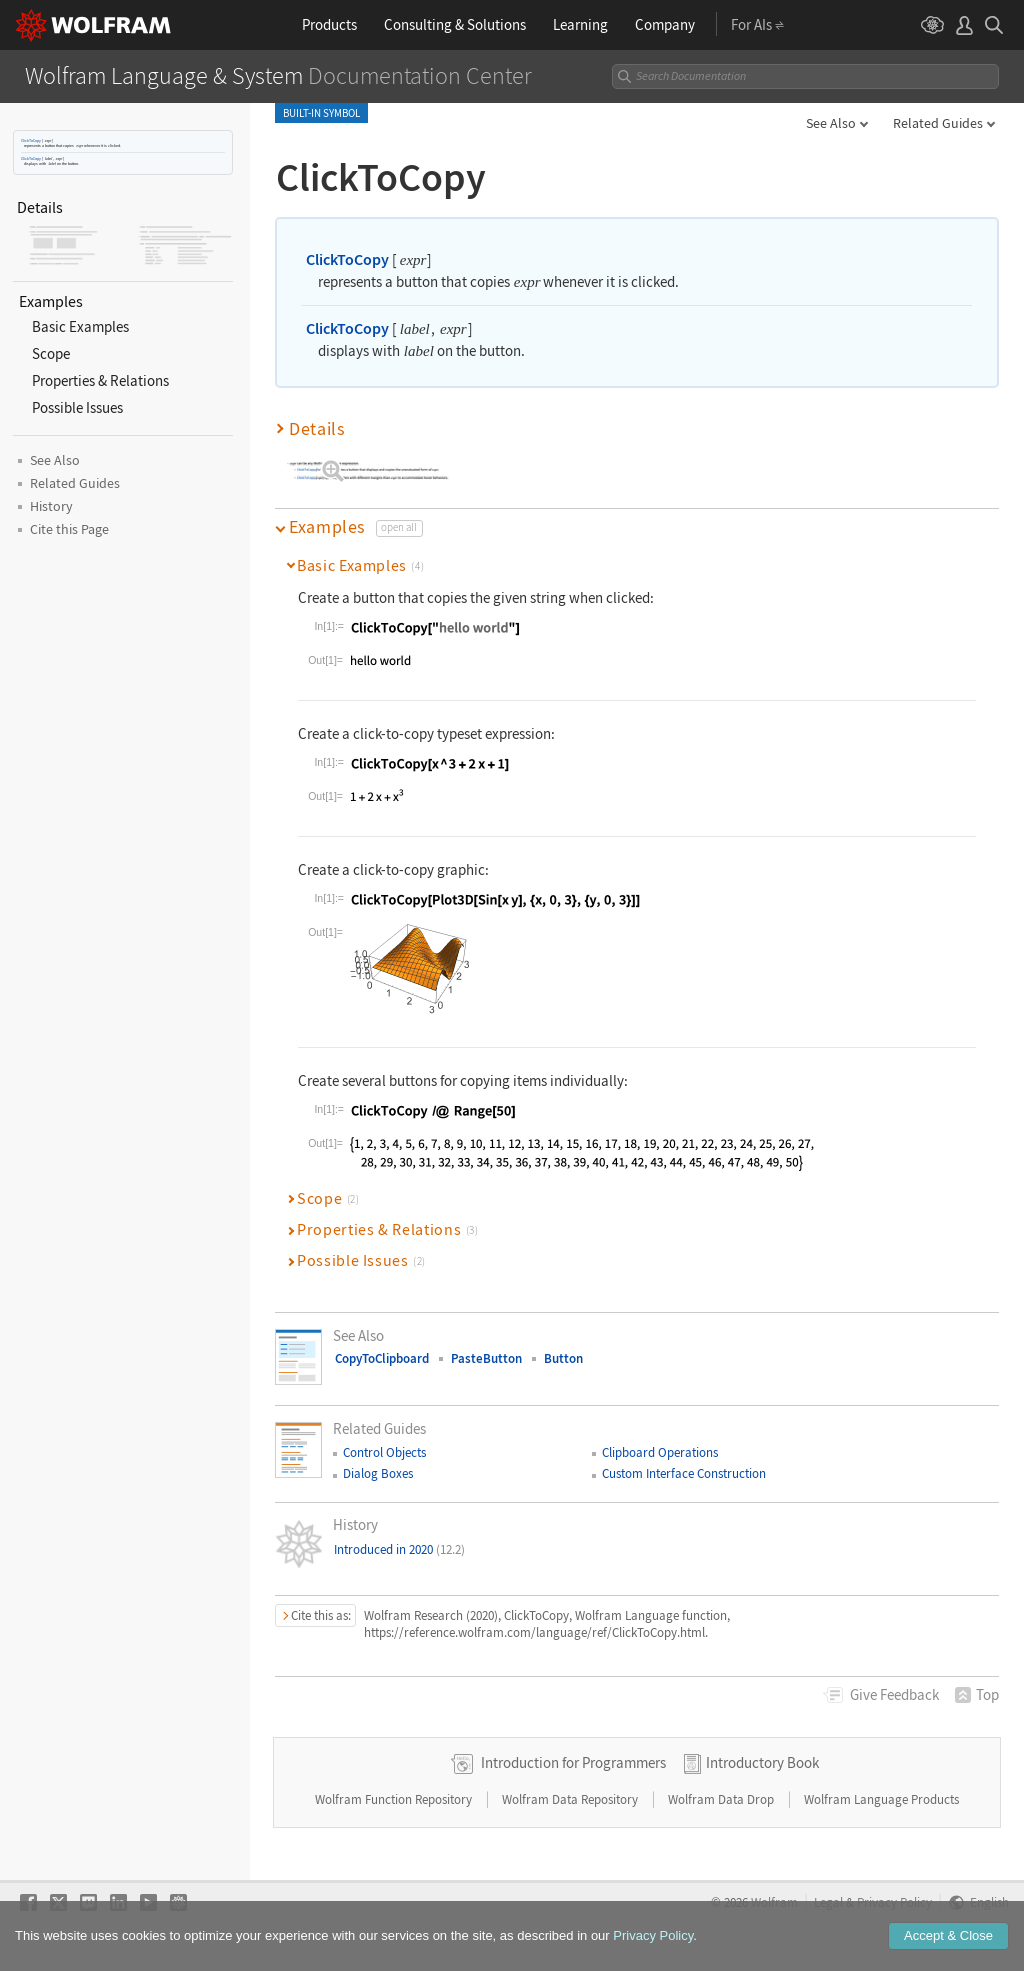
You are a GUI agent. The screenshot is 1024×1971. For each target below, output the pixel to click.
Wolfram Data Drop (722, 1799)
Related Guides (938, 123)
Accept (948, 1952)
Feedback (894, 1694)
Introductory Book (762, 1762)
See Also (831, 123)
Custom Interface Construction (684, 1473)
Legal (828, 1902)
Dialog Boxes (378, 1473)
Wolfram (774, 1902)
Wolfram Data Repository (571, 1799)
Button (563, 1358)
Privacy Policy (894, 1902)
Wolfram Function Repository (395, 1799)
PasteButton (486, 1358)
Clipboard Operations (660, 1452)
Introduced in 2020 (399, 1549)
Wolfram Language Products (881, 1799)
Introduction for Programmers (573, 1762)
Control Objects (384, 1452)
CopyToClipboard (382, 1358)
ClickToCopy (31, 140)
